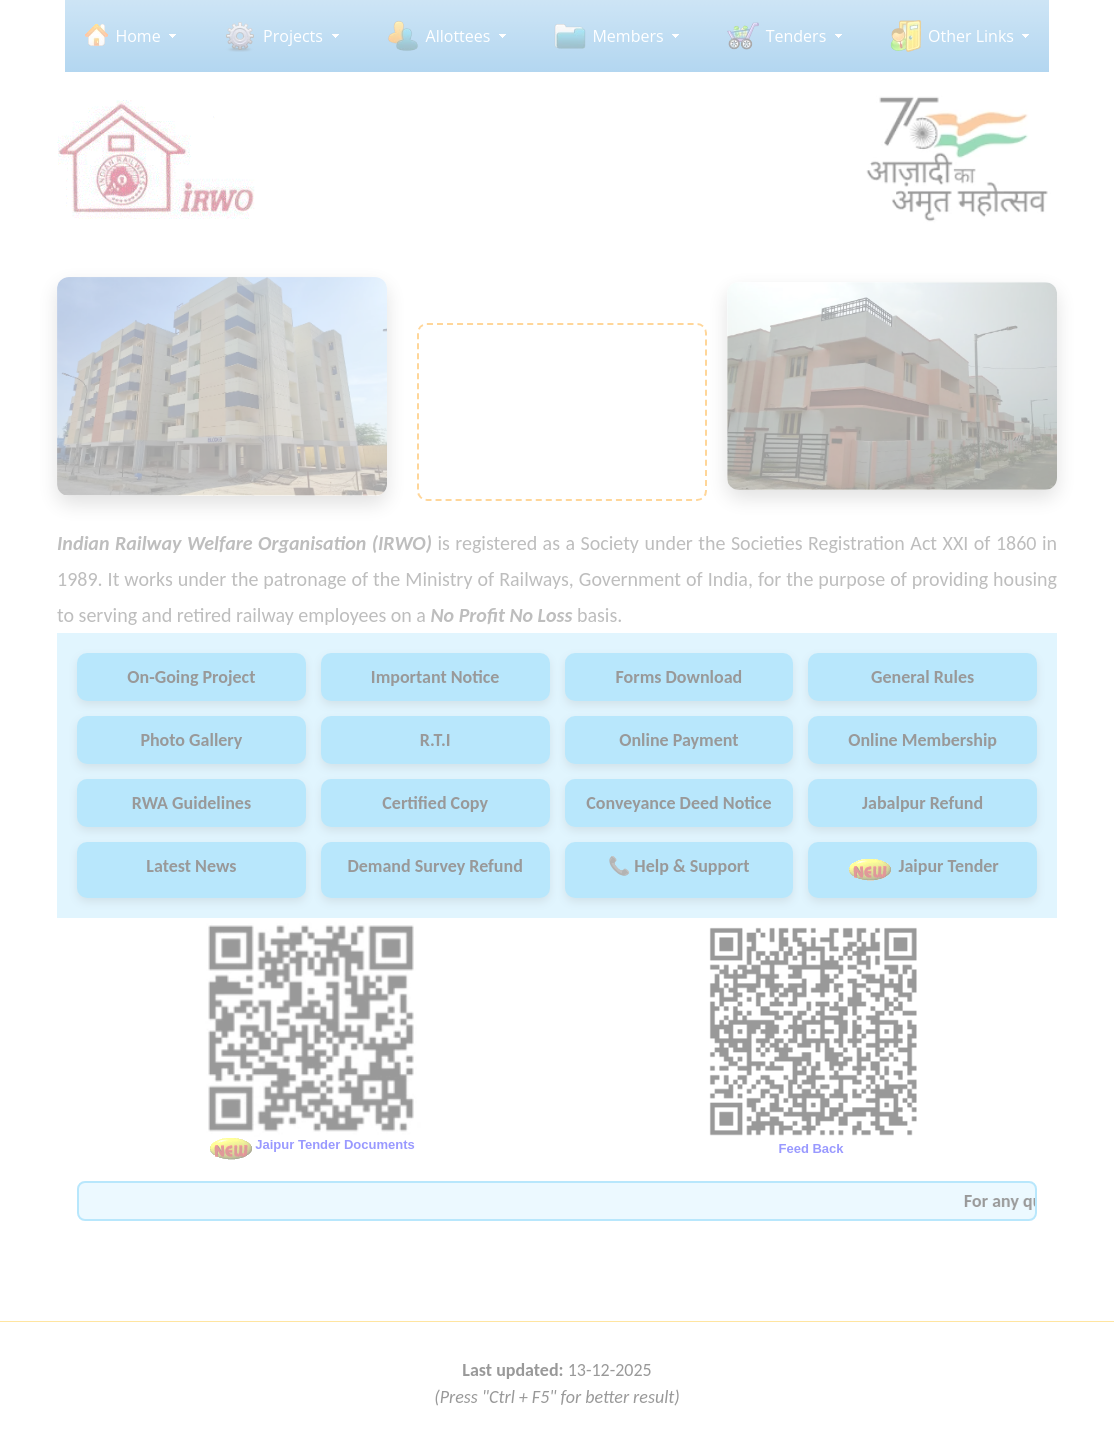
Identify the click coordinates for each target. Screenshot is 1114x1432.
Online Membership (922, 740)
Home (137, 36)
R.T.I (435, 740)
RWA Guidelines (191, 803)
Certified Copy (435, 803)
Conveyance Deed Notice (678, 803)
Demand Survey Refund (434, 866)
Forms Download (679, 677)
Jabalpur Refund (922, 803)
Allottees (458, 36)
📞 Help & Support (678, 866)
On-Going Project (191, 677)
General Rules (922, 677)
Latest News (191, 866)
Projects (293, 36)
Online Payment (678, 740)
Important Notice (435, 677)
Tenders (796, 36)
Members (627, 36)
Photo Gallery (191, 740)
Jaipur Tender (922, 868)
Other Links (971, 36)
